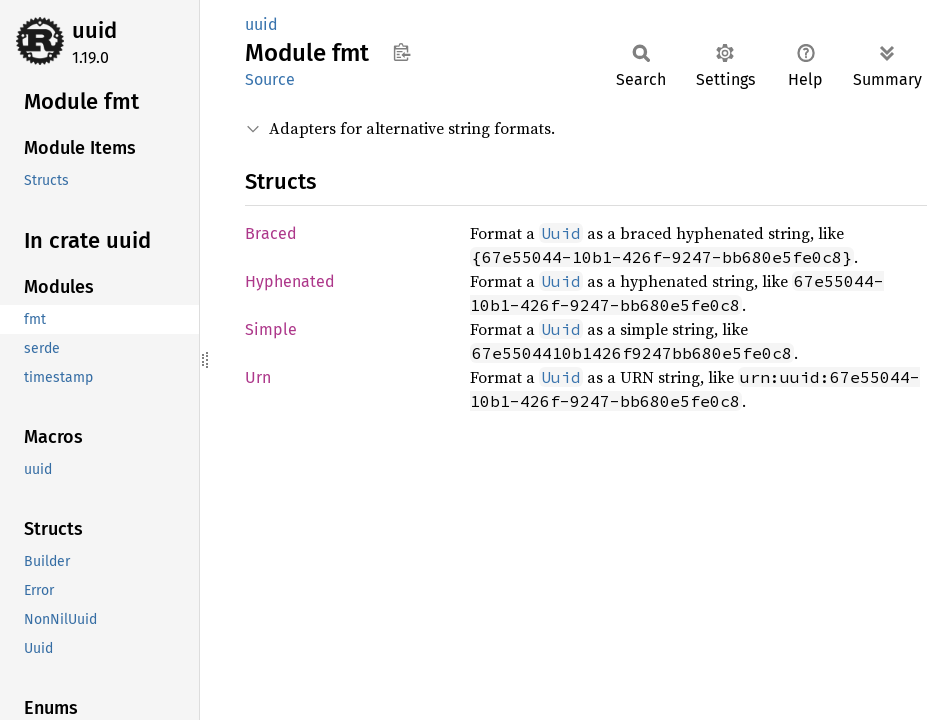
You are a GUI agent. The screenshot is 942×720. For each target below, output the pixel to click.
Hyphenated (290, 281)
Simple (271, 329)
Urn (258, 377)
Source (270, 79)
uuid (94, 30)
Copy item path (401, 52)
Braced (271, 233)
